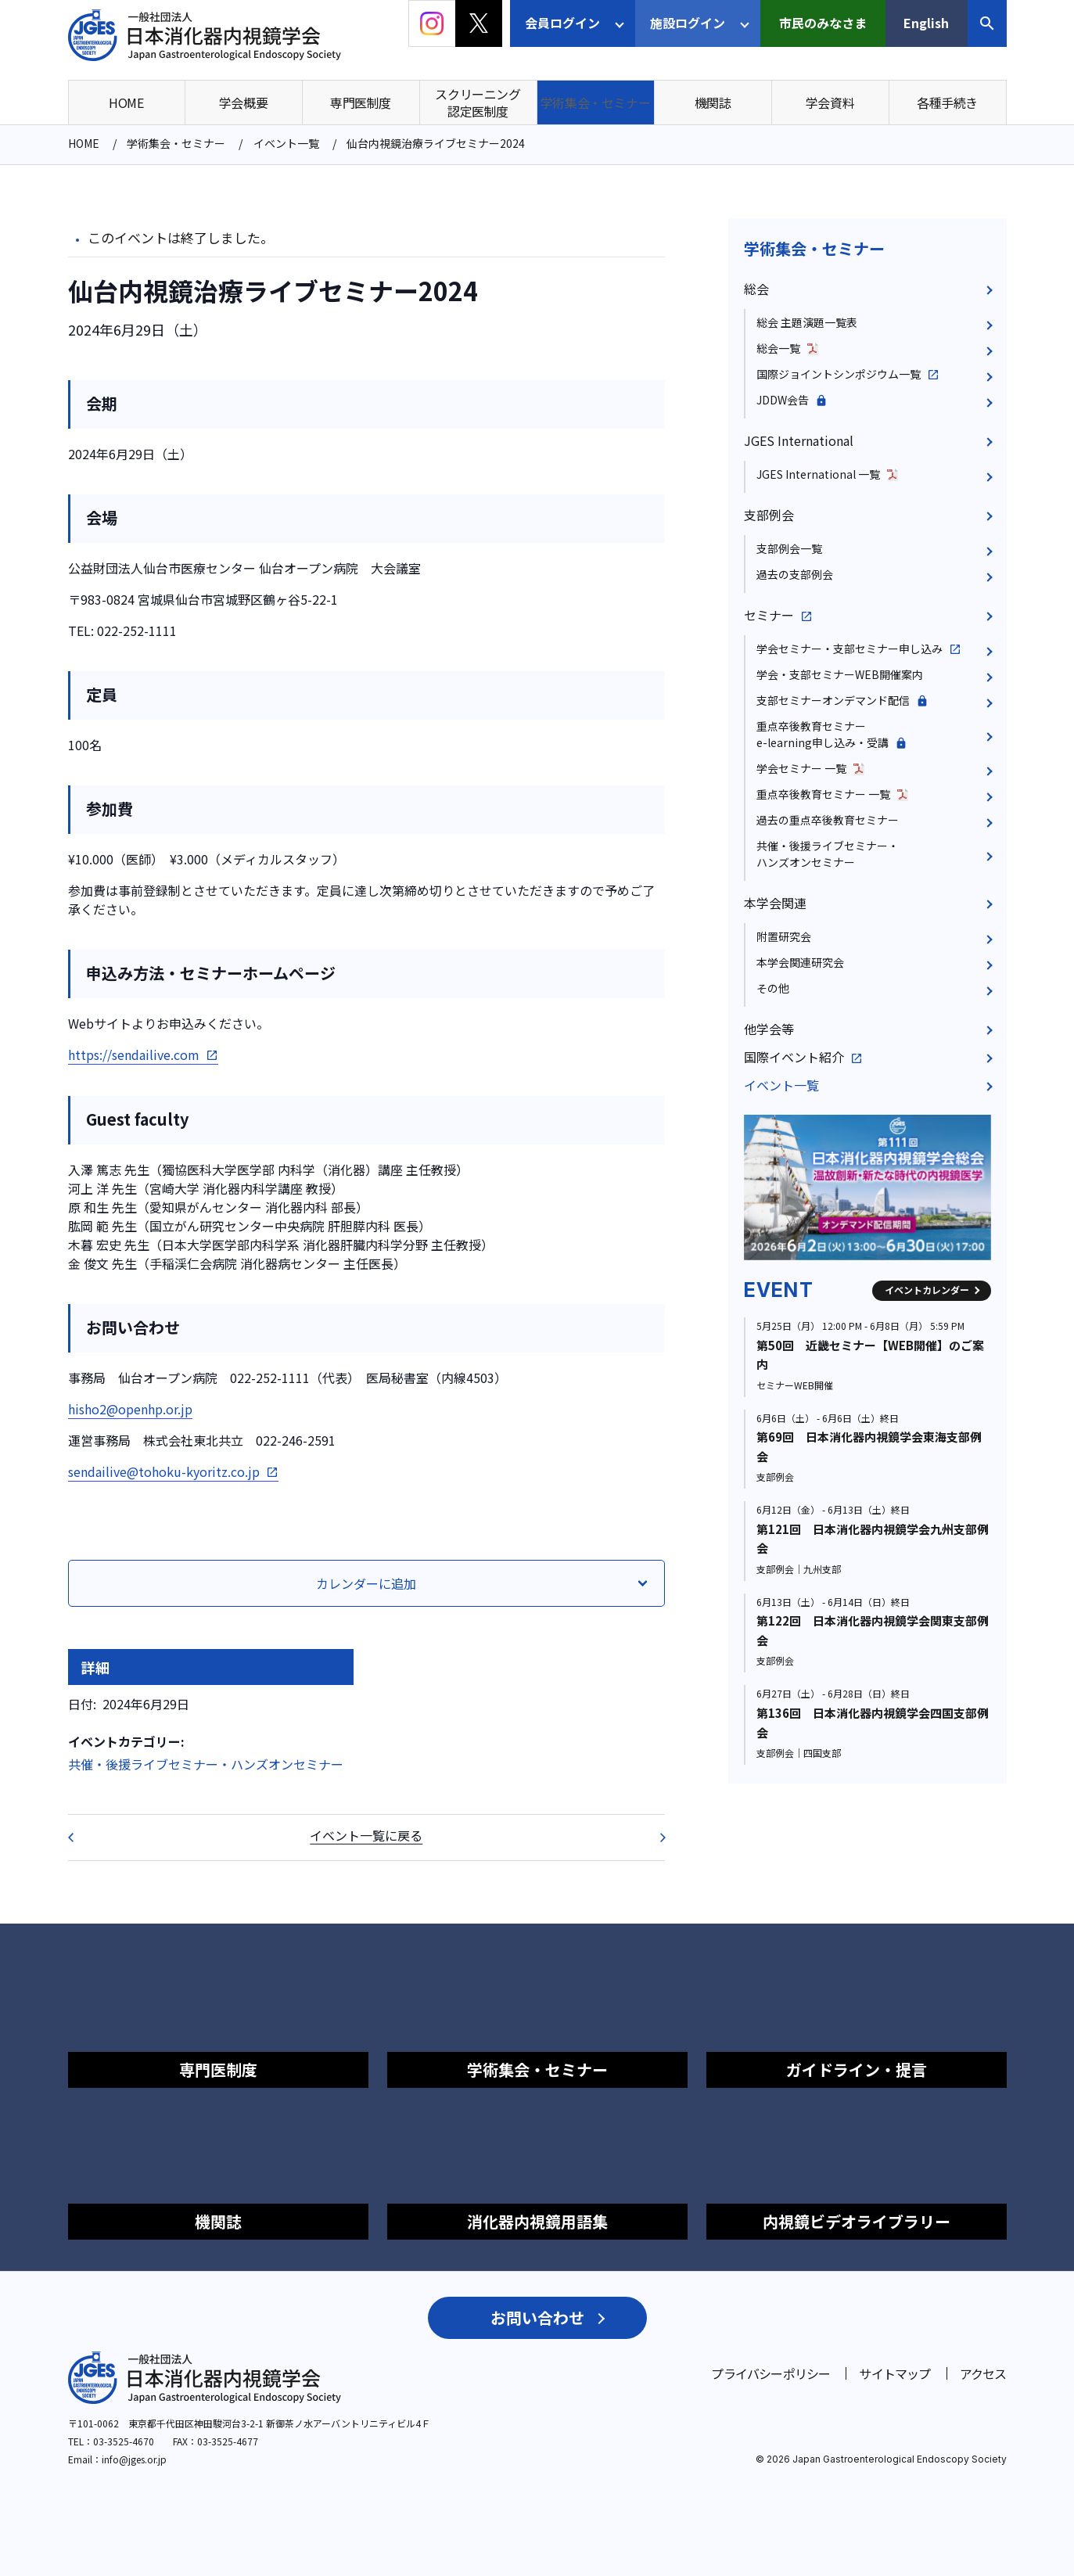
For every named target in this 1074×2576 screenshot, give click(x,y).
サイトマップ (894, 2373)
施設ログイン (687, 22)
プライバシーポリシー (770, 2373)
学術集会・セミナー (814, 248)
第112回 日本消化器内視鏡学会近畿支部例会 (80, 1837)
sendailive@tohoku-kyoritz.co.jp (164, 1471)
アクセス (983, 2373)
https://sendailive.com (133, 1054)
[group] (867, 1187)
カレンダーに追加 (366, 1583)
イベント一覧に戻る (366, 1835)
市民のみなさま (823, 22)
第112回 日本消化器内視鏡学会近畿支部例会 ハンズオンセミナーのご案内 (652, 1837)
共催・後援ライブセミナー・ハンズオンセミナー (205, 1764)
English (926, 22)
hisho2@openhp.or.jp (130, 1408)
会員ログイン (562, 22)
